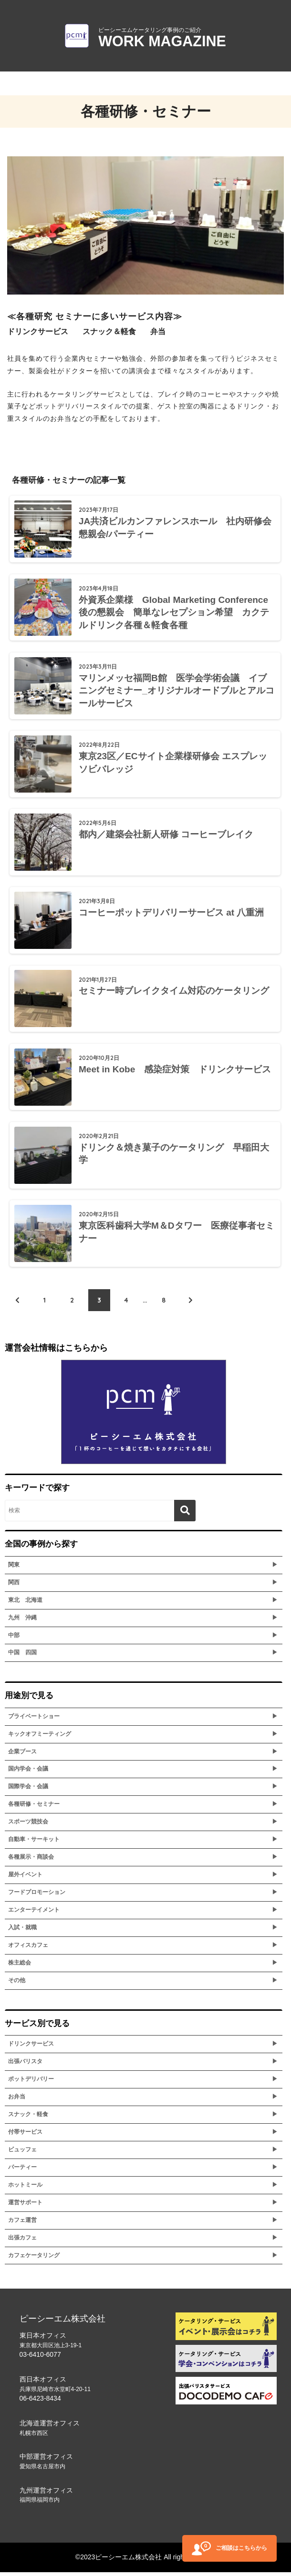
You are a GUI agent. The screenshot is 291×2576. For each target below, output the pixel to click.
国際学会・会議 (28, 1790)
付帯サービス (25, 2135)
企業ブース (22, 1755)
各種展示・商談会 (31, 1860)
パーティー (22, 2171)
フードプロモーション (36, 1896)
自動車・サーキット (34, 1843)
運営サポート (25, 2206)
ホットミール (25, 2188)
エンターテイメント (34, 1913)
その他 (16, 1984)
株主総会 (19, 1966)
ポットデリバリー (31, 2082)
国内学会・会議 (28, 1773)
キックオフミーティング (39, 1737)
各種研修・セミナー (34, 1808)
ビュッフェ (22, 2153)
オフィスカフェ (28, 1948)
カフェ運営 (22, 2223)
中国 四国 (22, 1656)
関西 (14, 1586)
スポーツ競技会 (28, 1825)
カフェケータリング (34, 2259)
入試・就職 (22, 1931)
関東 (14, 1568)
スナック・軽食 (28, 2118)
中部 (14, 1639)
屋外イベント (25, 1878)
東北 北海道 (25, 1603)
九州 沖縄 (22, 1621)
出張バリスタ (25, 2065)
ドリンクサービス (31, 2047)
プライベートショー (34, 1720)
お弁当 (16, 2100)
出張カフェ (22, 2241)
